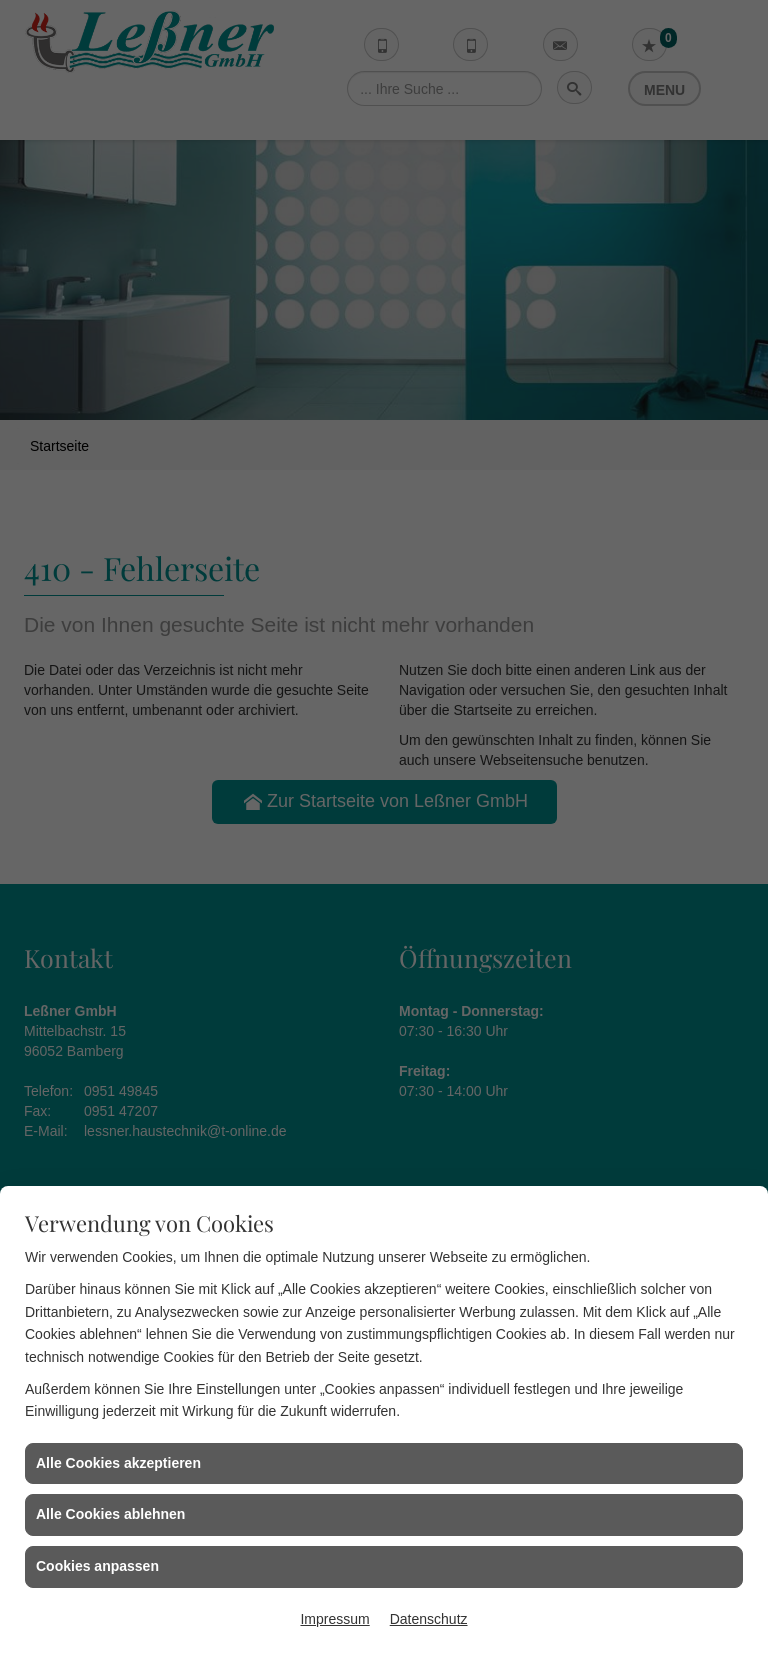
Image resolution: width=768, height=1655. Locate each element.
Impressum (334, 1619)
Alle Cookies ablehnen (110, 1514)
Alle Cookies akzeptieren (118, 1463)
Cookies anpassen (97, 1566)
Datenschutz (429, 1619)
